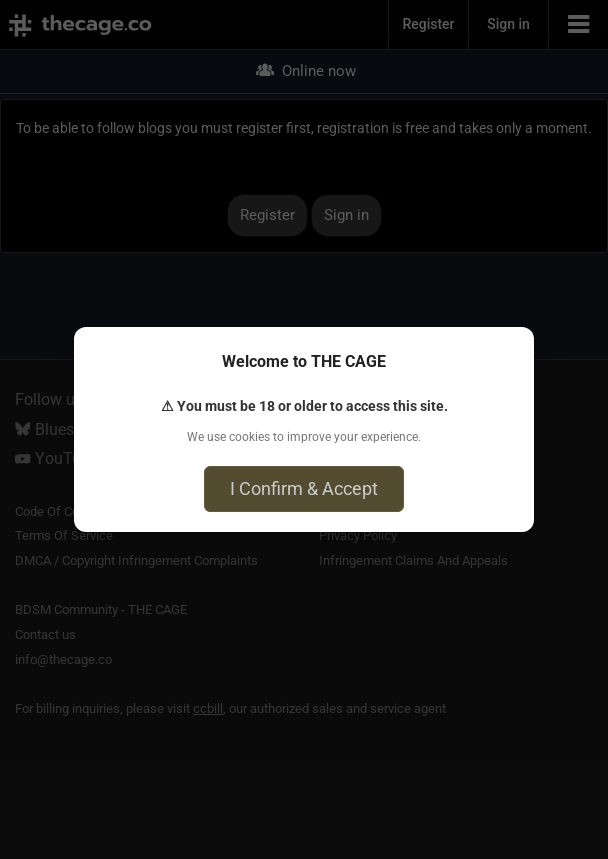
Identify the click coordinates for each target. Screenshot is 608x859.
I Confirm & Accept (304, 488)
